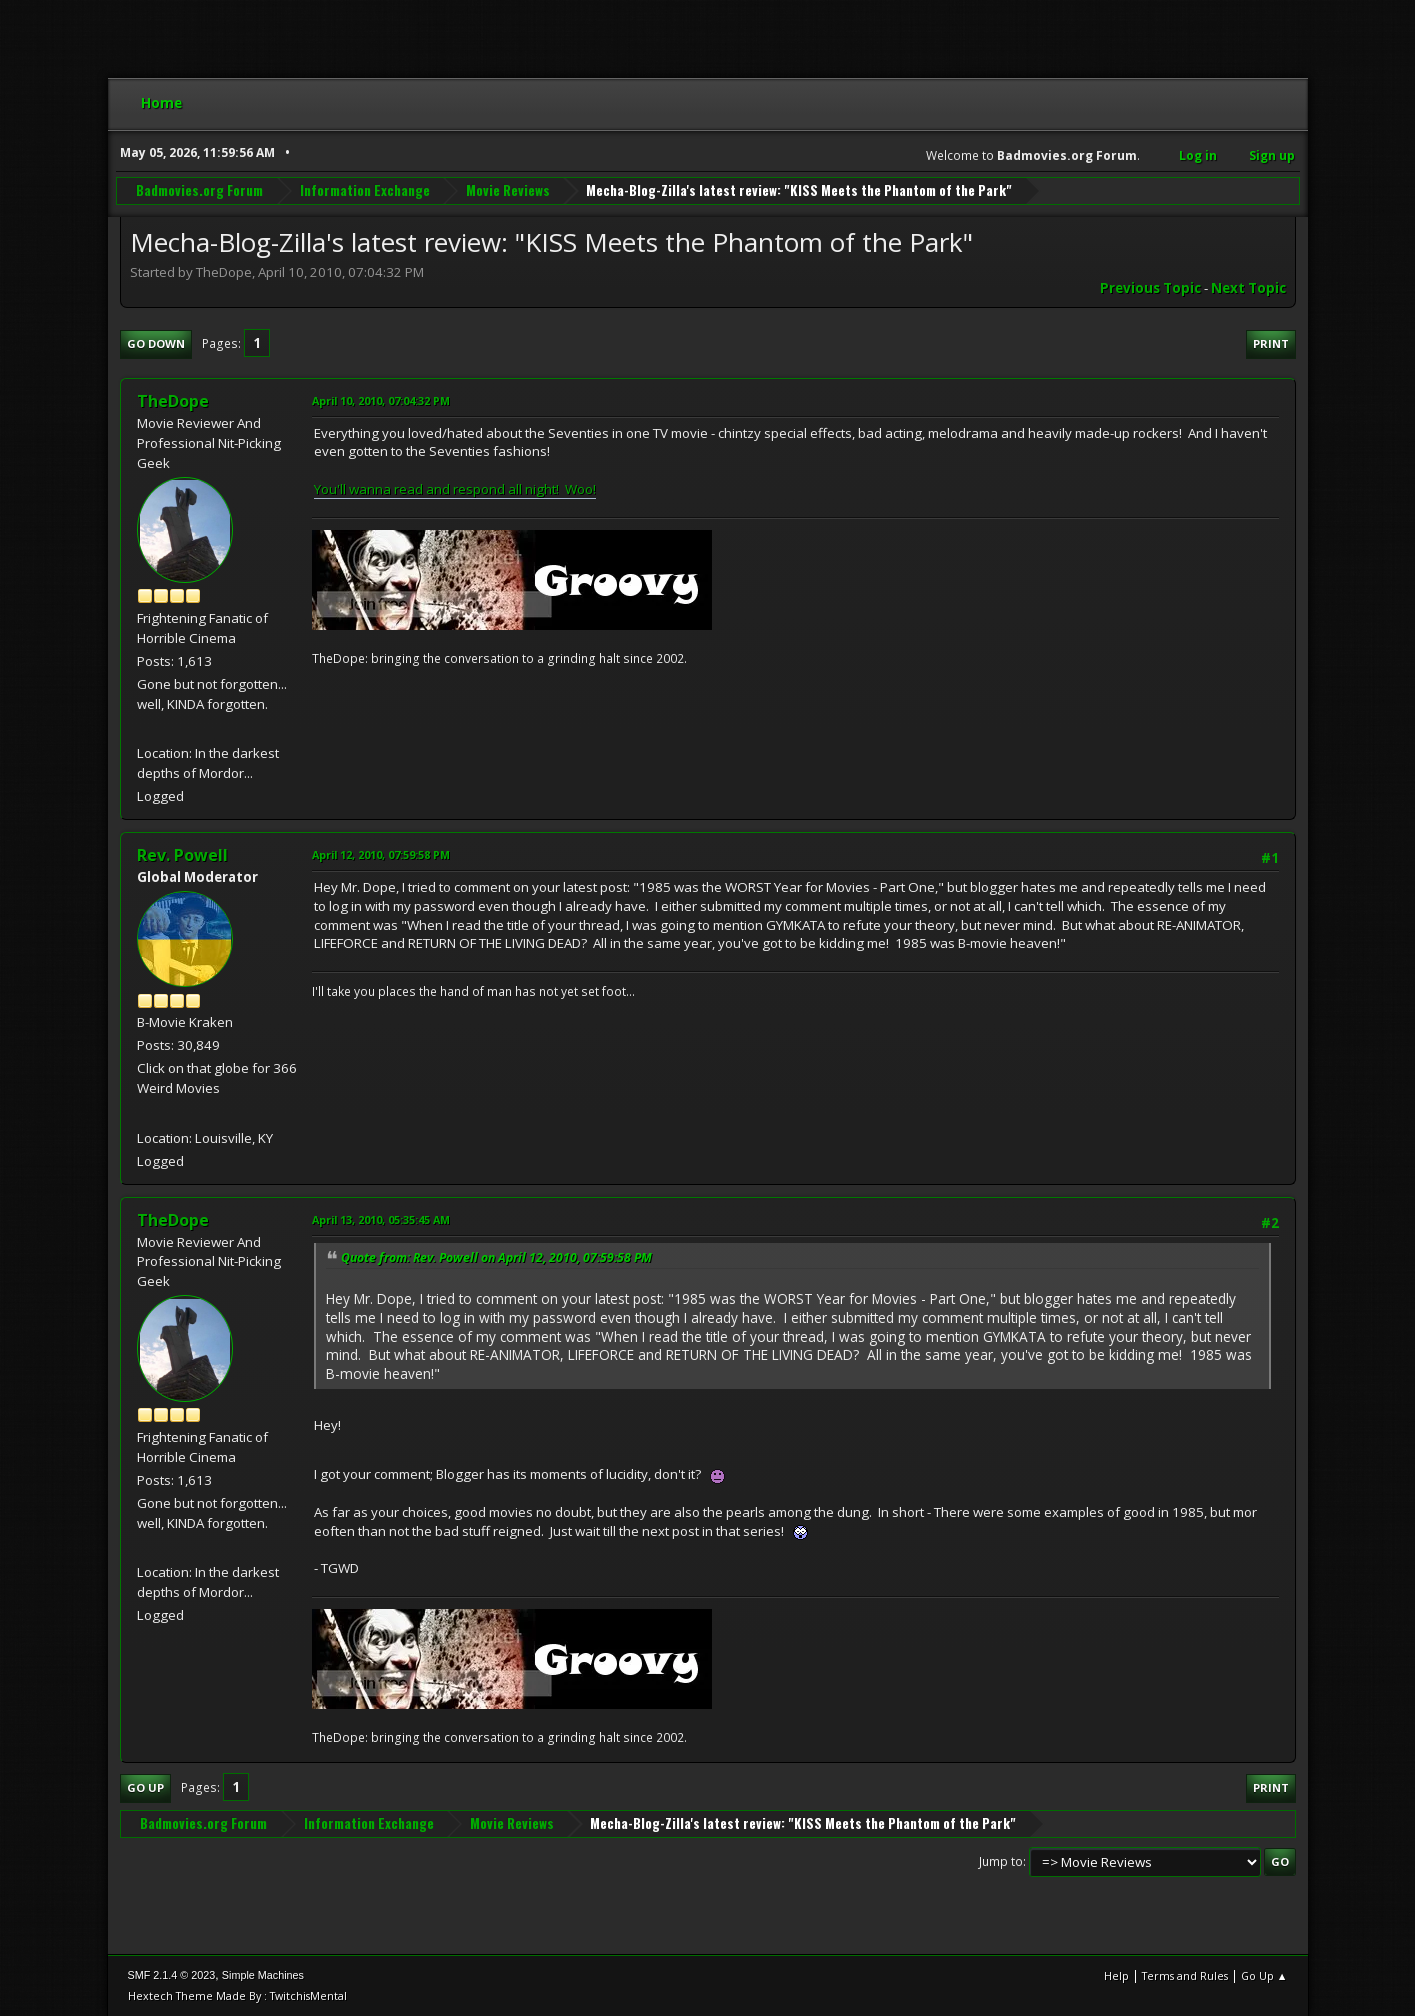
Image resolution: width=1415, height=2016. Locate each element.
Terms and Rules (1185, 1975)
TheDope (173, 401)
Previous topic (1150, 288)
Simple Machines (263, 1975)
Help (1116, 1975)
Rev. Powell (182, 855)
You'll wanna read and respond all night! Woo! (455, 489)
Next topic (1248, 288)
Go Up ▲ (1264, 1975)
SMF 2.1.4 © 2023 (172, 1975)
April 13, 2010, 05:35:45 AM (381, 1219)
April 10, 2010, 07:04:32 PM (381, 400)
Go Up (145, 1787)
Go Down (156, 343)
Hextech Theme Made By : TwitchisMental (237, 1995)
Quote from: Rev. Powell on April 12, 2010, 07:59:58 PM (496, 1257)
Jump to (1001, 1861)
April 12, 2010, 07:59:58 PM (381, 854)
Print (1271, 343)
